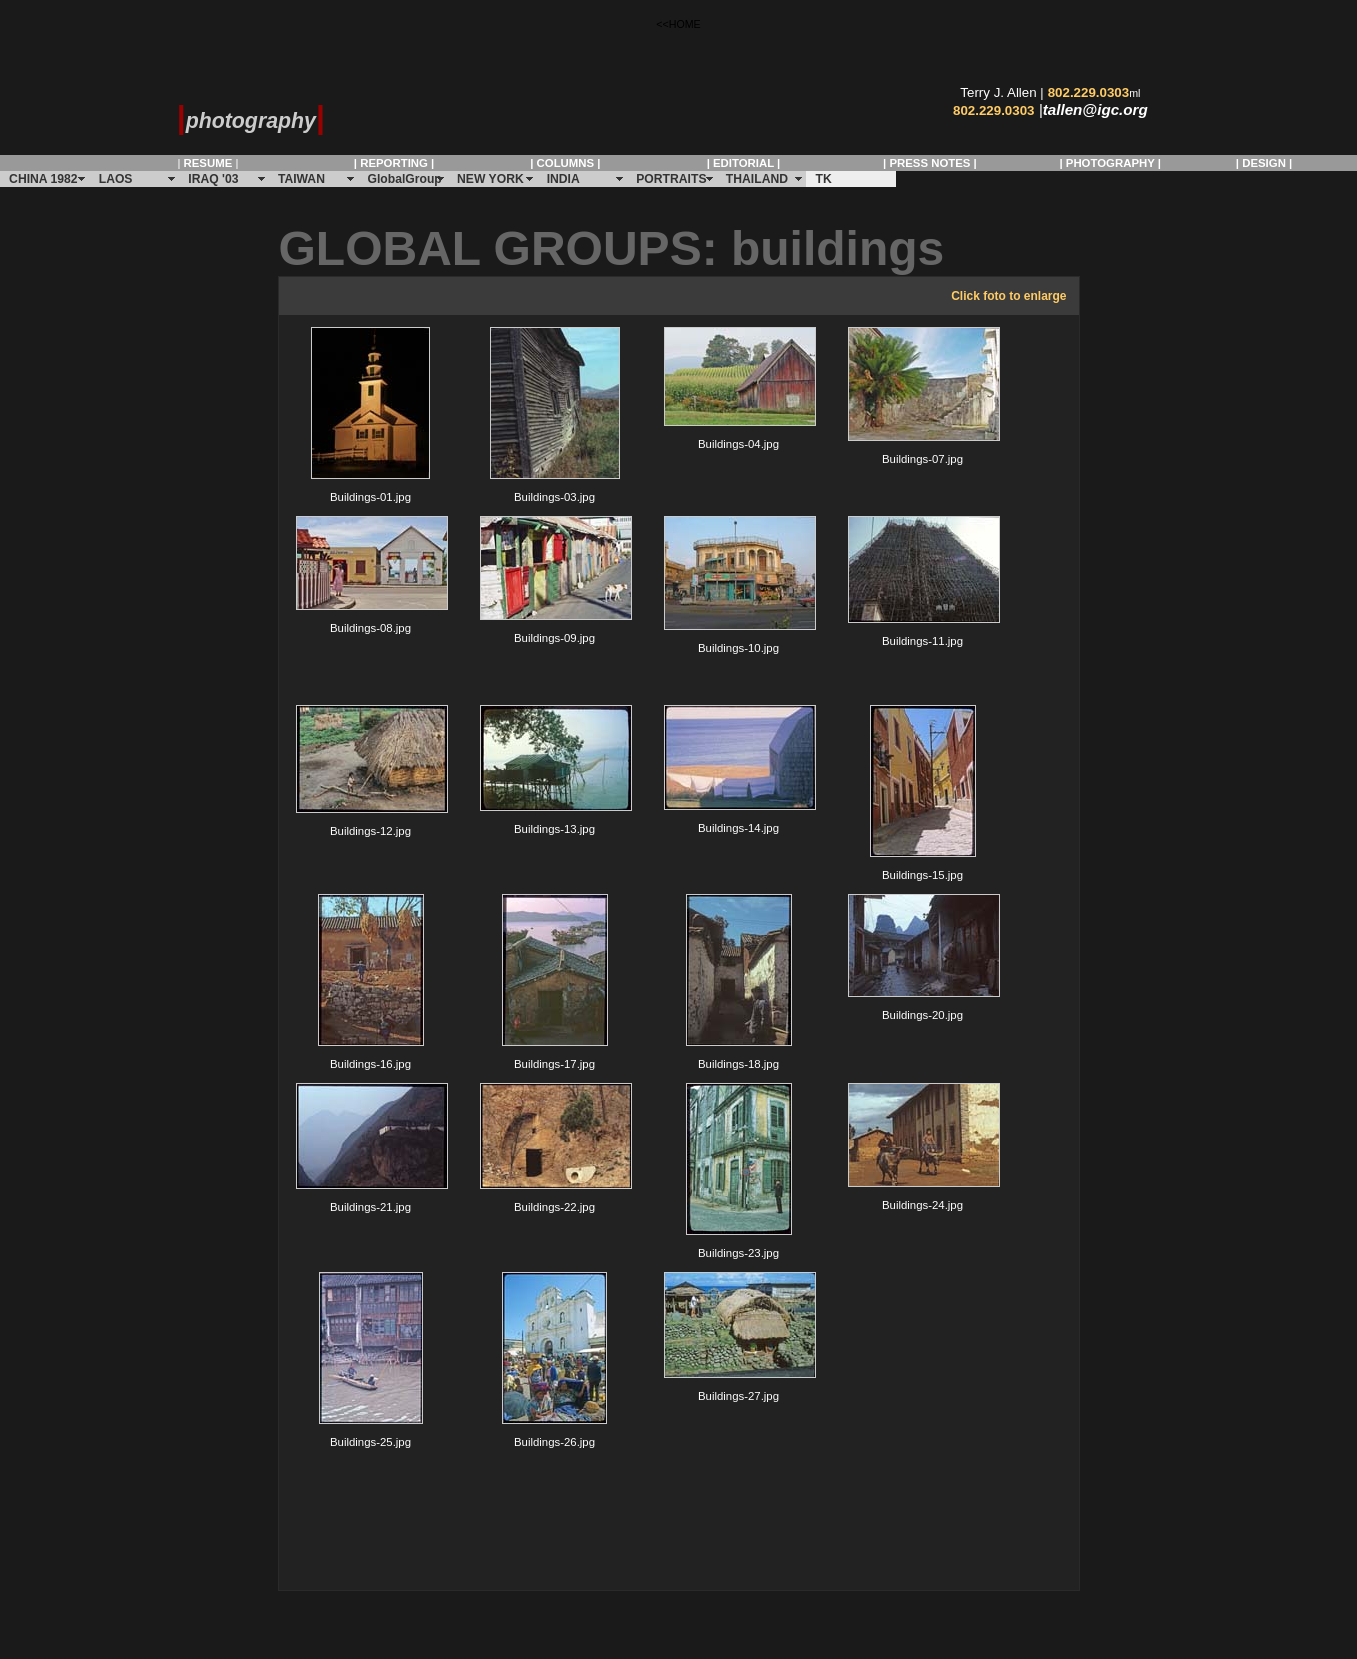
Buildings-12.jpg (371, 771)
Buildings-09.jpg (555, 580)
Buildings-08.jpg (371, 575)
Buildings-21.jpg (371, 1148)
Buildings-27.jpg (739, 1337)
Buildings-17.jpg (555, 982)
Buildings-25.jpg (371, 1360)
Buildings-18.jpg (739, 982)
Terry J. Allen (998, 92)
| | (207, 163)
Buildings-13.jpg (555, 770)
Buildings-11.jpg (923, 581)
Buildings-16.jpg (371, 982)
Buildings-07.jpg (923, 396)
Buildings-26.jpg (554, 1360)
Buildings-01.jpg (370, 415)
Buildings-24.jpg (923, 1147)
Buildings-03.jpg (555, 415)
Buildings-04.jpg (739, 388)
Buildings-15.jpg (923, 793)
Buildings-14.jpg (739, 769)
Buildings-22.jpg (555, 1148)
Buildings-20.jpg (923, 957)
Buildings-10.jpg (739, 585)
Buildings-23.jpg (739, 1171)
